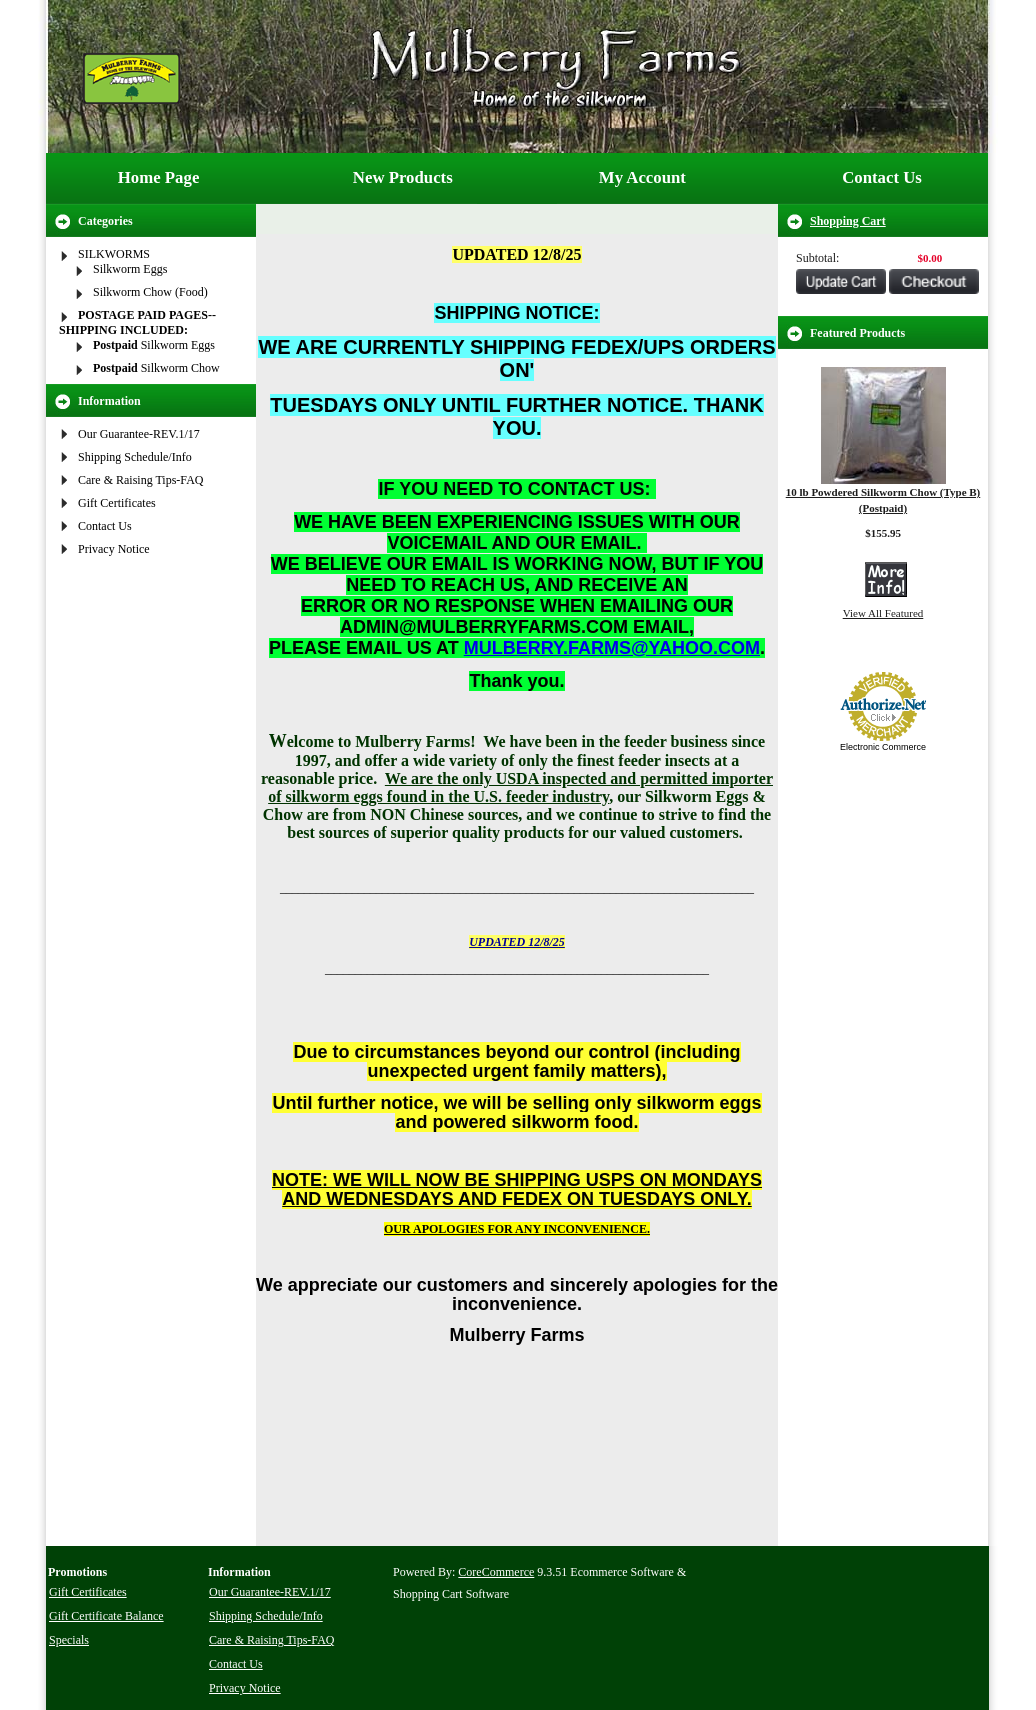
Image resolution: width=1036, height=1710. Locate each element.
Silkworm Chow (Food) (150, 292)
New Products (403, 177)
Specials (69, 1640)
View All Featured (883, 613)
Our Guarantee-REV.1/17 (139, 434)
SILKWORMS (114, 254)
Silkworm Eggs (130, 269)
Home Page (159, 177)
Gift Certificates (117, 503)
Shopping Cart (848, 221)
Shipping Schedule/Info (135, 457)
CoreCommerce (496, 1572)
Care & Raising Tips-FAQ (140, 480)
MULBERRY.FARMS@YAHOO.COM (612, 648)
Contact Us (882, 177)
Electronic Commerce (883, 747)
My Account (642, 177)
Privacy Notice (114, 549)
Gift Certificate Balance (106, 1616)
